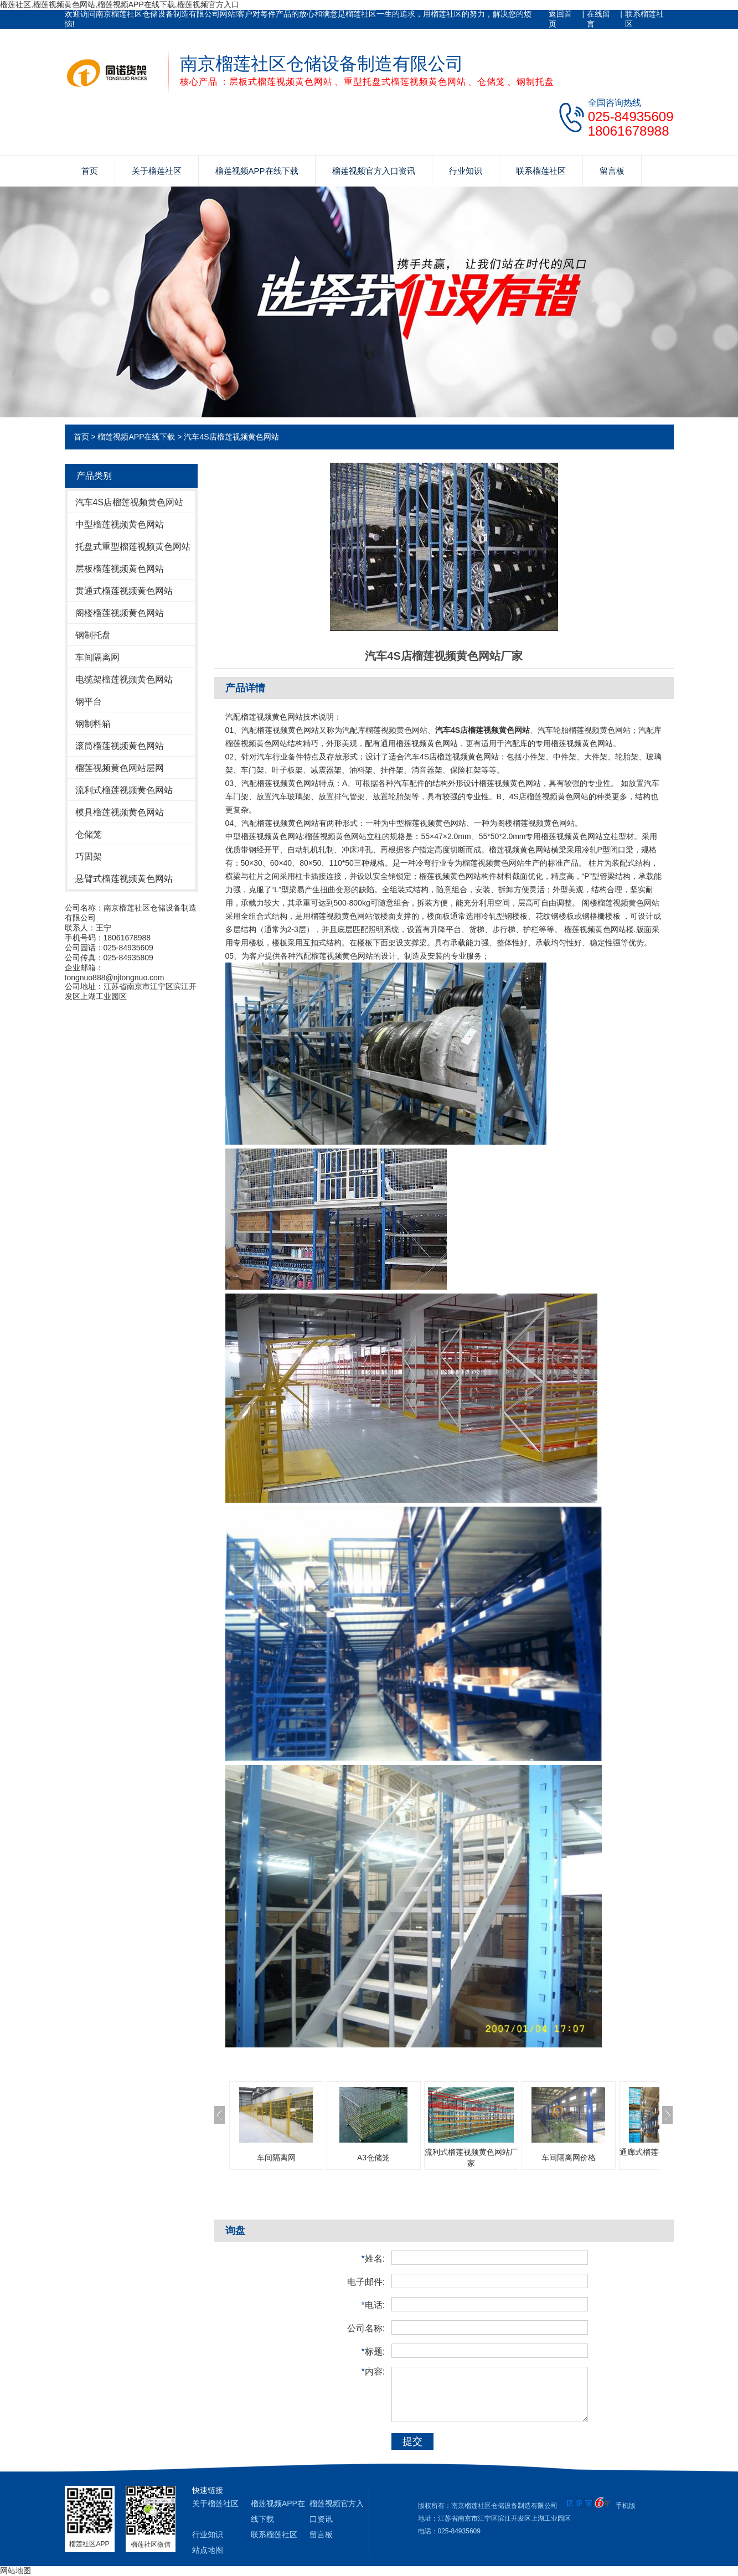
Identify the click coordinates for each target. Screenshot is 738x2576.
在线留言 (598, 18)
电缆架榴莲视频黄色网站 (124, 679)
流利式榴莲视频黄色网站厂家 (471, 2158)
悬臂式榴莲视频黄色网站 (124, 878)
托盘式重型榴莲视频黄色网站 (132, 546)
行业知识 (465, 170)
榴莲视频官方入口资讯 (373, 170)
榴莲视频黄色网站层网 (119, 768)
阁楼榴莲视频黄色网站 (119, 613)
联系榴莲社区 (644, 18)
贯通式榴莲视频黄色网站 (124, 591)
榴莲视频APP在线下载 (256, 170)
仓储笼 (88, 834)
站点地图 (207, 2550)
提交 (412, 2441)
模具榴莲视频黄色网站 (119, 812)
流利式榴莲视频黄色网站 (124, 790)
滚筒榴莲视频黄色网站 (119, 746)
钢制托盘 (93, 635)
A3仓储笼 (373, 2157)
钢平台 (88, 701)
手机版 (626, 2506)
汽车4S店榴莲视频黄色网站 (231, 436)
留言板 (612, 170)
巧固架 (88, 856)
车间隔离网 (97, 657)
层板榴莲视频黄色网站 (119, 568)
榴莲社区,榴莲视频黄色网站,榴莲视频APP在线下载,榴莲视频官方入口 (119, 4)
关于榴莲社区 (157, 170)
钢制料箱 (93, 723)
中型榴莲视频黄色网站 (119, 524)
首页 (89, 170)
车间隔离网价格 (568, 2157)
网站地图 (15, 2570)
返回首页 (560, 18)
